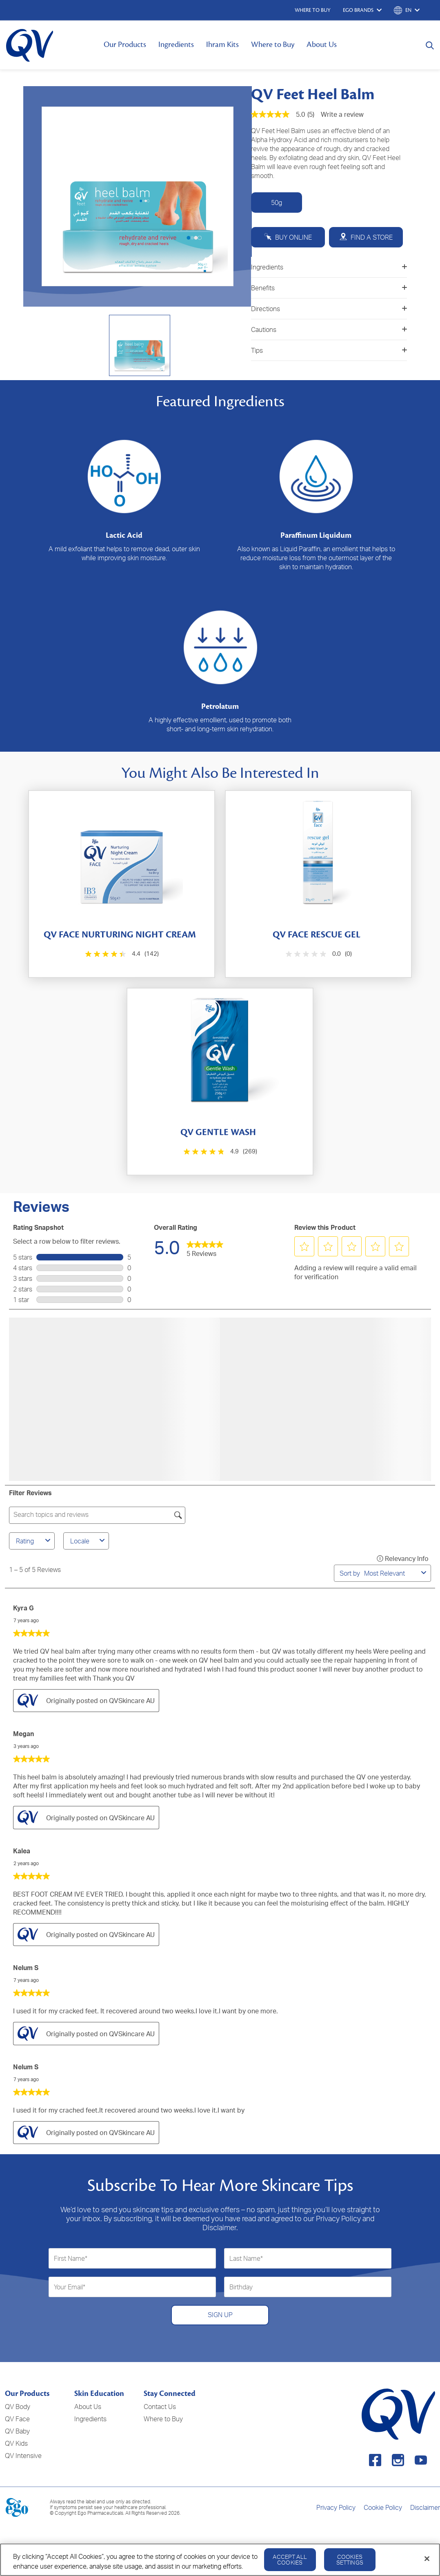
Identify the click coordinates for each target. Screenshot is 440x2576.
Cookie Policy (383, 2507)
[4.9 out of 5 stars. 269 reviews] (219, 1152)
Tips (329, 350)
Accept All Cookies (290, 2559)
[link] (205, 1247)
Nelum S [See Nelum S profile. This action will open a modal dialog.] (25, 1967)
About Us (322, 44)
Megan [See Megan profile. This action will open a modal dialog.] (23, 1733)
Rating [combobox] (34, 1541)
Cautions (329, 329)
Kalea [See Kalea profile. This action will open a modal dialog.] (21, 1851)
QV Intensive (23, 2455)
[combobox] (391, 1573)
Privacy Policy (336, 2507)
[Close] (427, 2559)
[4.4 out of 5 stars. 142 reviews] (121, 954)
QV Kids (16, 2443)
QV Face (17, 2419)
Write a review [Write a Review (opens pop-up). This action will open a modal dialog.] (342, 114)
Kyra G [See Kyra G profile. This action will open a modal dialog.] (23, 1608)
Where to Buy (272, 44)
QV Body (17, 2406)
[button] (304, 1246)
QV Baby (17, 2431)
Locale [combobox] (88, 1541)
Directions (329, 309)
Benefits (329, 288)
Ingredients (176, 44)
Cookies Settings (349, 2559)
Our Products (125, 44)
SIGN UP (220, 2315)
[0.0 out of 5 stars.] (318, 954)
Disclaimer (425, 2507)
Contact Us (160, 2406)
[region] (220, 2559)
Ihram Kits (222, 44)
